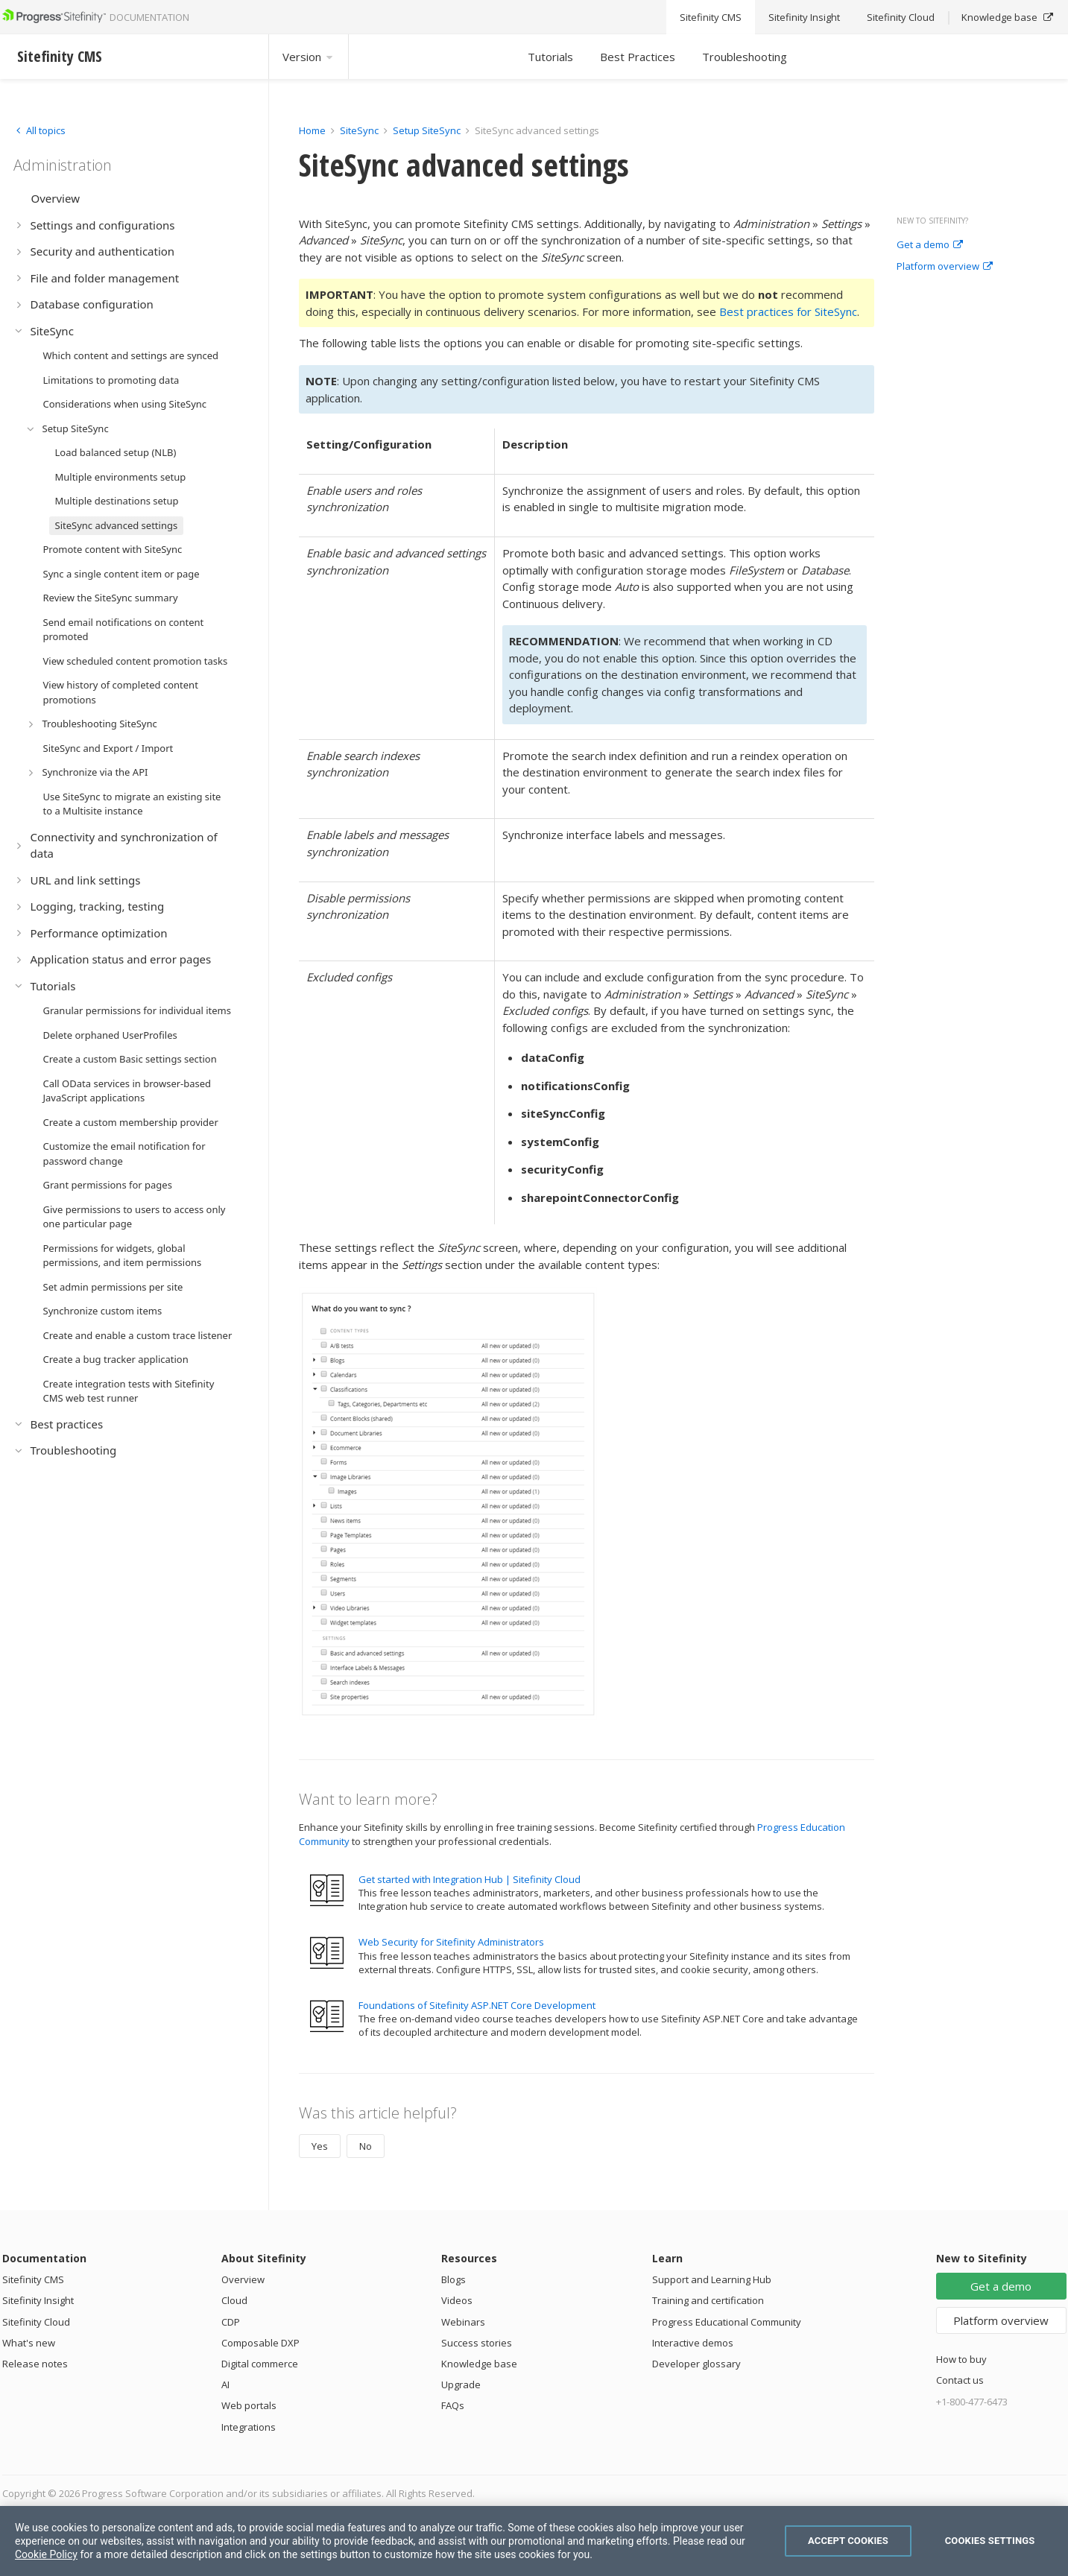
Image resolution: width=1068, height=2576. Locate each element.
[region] (534, 2541)
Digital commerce (259, 2363)
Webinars (463, 2322)
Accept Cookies (848, 2540)
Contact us (960, 2380)
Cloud (234, 2300)
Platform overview (945, 267)
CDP (230, 2322)
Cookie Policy (46, 2554)
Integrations (248, 2427)
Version (308, 56)
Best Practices (637, 56)
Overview (243, 2279)
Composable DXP (260, 2342)
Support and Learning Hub (711, 2279)
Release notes (35, 2363)
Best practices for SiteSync (788, 311)
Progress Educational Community (726, 2322)
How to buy (961, 2359)
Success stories (476, 2342)
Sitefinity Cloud (36, 2322)
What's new (28, 2342)
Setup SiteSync (427, 130)
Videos (457, 2300)
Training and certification (708, 2300)
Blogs (453, 2279)
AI (225, 2384)
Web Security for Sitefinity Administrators (451, 1942)
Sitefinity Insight (38, 2300)
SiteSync (359, 130)
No (365, 2146)
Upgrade (461, 2384)
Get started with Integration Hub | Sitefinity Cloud (469, 1879)
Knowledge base (479, 2363)
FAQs (452, 2405)
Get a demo (930, 245)
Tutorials (550, 56)
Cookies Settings (990, 2540)
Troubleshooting (744, 56)
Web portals (249, 2405)
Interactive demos (692, 2342)
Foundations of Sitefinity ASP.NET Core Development (476, 2005)
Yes (320, 2146)
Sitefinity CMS (33, 2279)
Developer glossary (696, 2363)
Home (312, 130)
